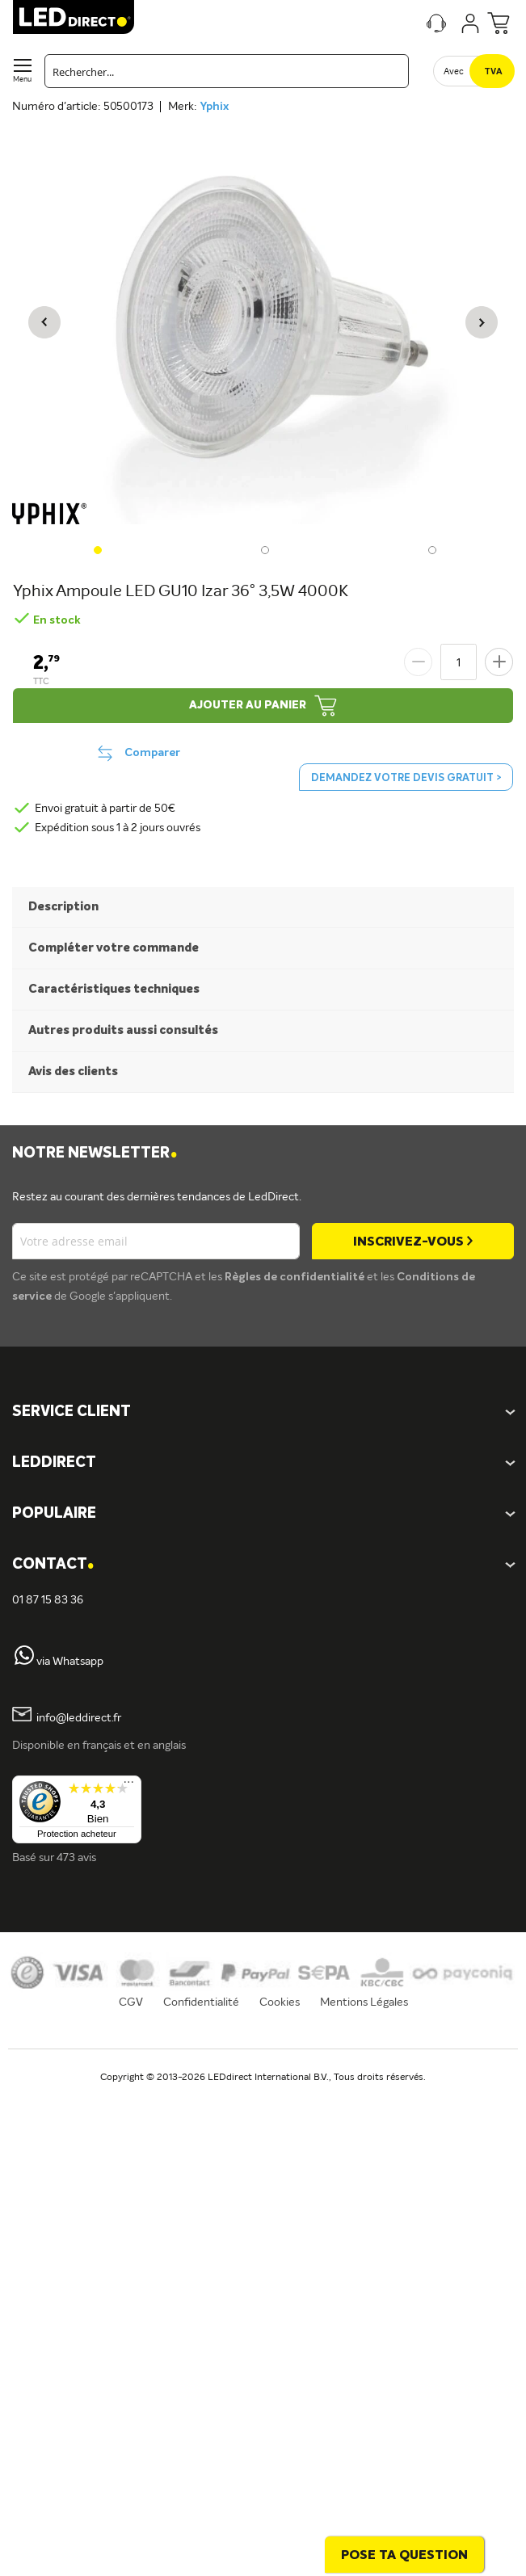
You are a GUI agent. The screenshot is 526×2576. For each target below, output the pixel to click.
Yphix (214, 106)
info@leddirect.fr (78, 1718)
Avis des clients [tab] (73, 1071)
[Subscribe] (413, 1241)
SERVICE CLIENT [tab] (71, 1412)
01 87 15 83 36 (47, 1600)
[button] (44, 322)
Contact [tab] (53, 1565)
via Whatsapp (69, 1661)
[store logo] (73, 17)
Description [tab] (63, 907)
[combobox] (226, 71)
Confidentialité (201, 2002)
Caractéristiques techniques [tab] (114, 989)
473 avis (76, 1858)
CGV (131, 2002)
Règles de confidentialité (296, 1277)
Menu (22, 79)
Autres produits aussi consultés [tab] (123, 1030)
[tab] (263, 1463)
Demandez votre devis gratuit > (406, 778)
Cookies (279, 2002)
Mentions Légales (364, 2002)
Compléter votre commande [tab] (113, 948)
